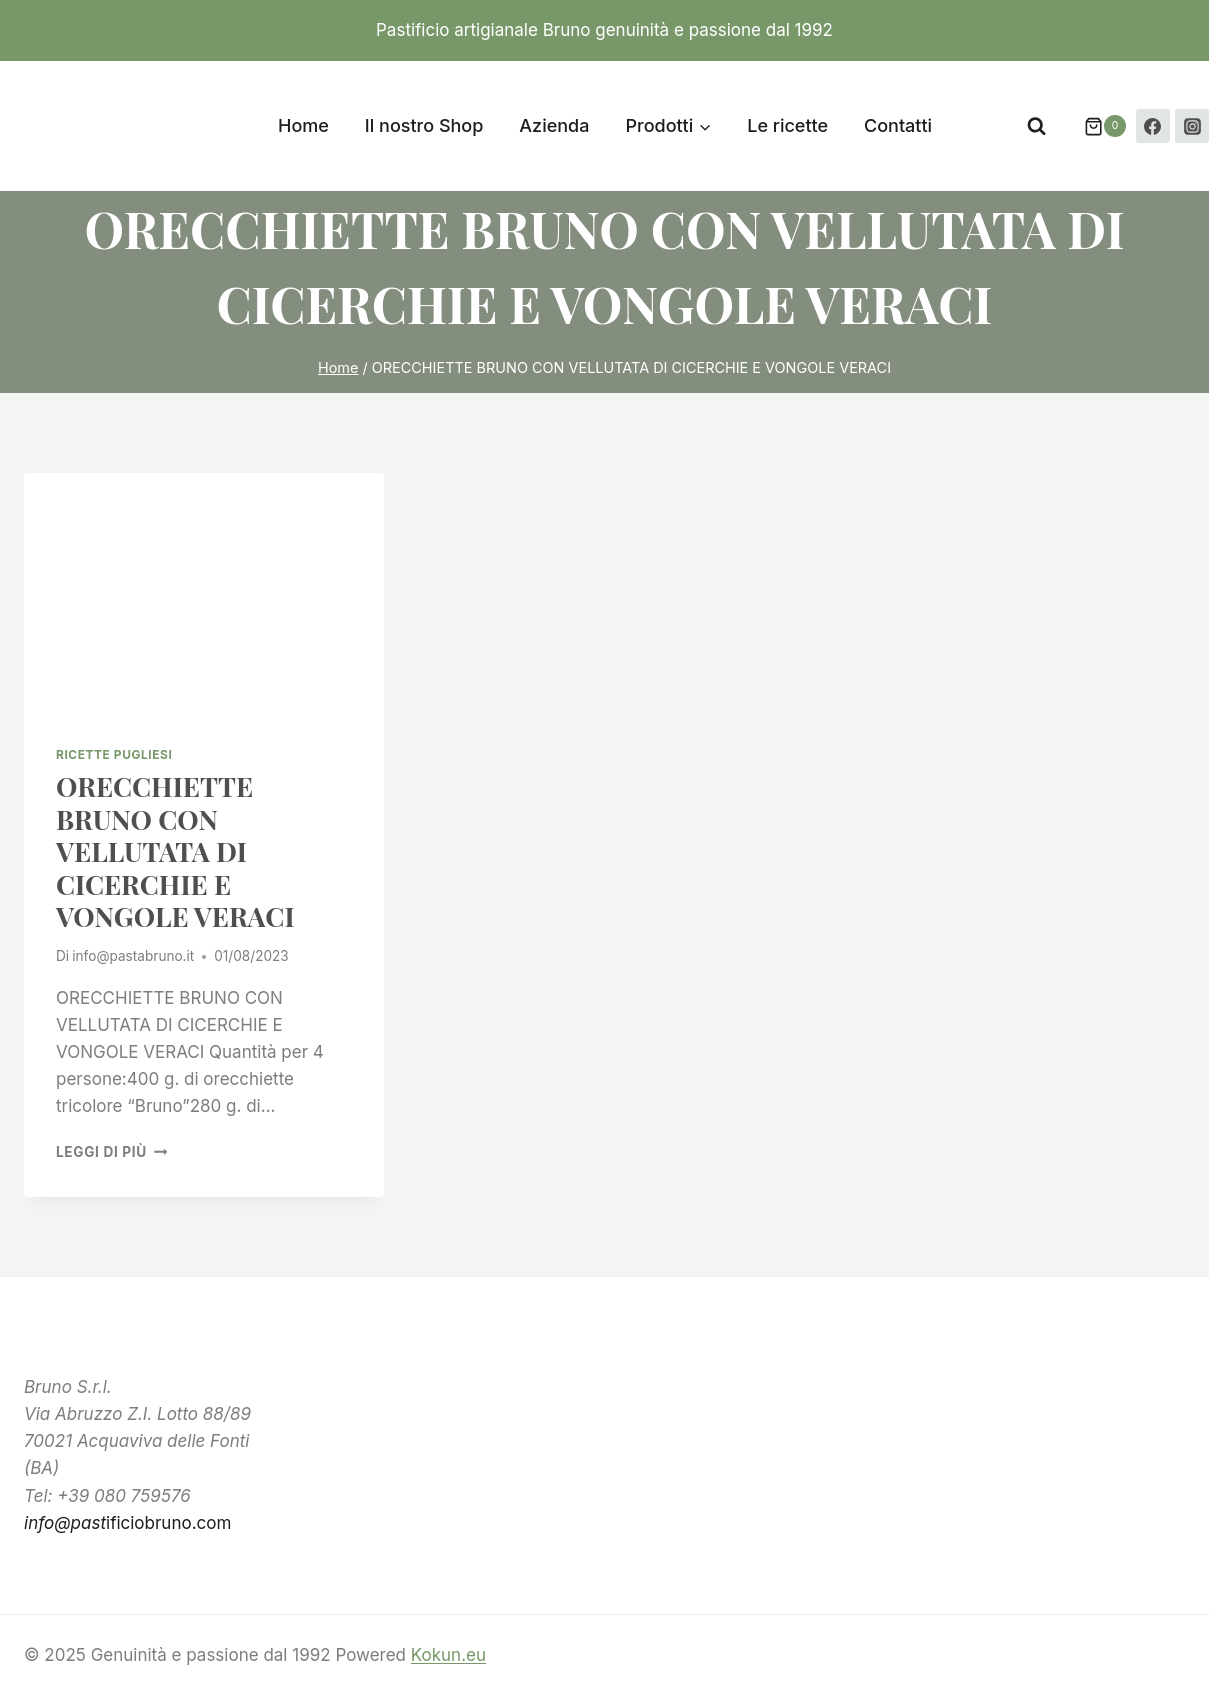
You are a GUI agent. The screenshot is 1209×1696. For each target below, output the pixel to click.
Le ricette (787, 125)
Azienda (554, 125)
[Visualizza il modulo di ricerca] (1036, 126)
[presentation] (204, 593)
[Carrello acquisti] (1095, 126)
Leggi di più (111, 1152)
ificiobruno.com (127, 1523)
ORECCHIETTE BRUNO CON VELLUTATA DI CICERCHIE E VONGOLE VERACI (175, 851)
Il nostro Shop (424, 125)
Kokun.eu (448, 1655)
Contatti (898, 125)
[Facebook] (1153, 126)
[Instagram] (1192, 126)
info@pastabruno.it (133, 956)
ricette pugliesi (114, 754)
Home (303, 125)
